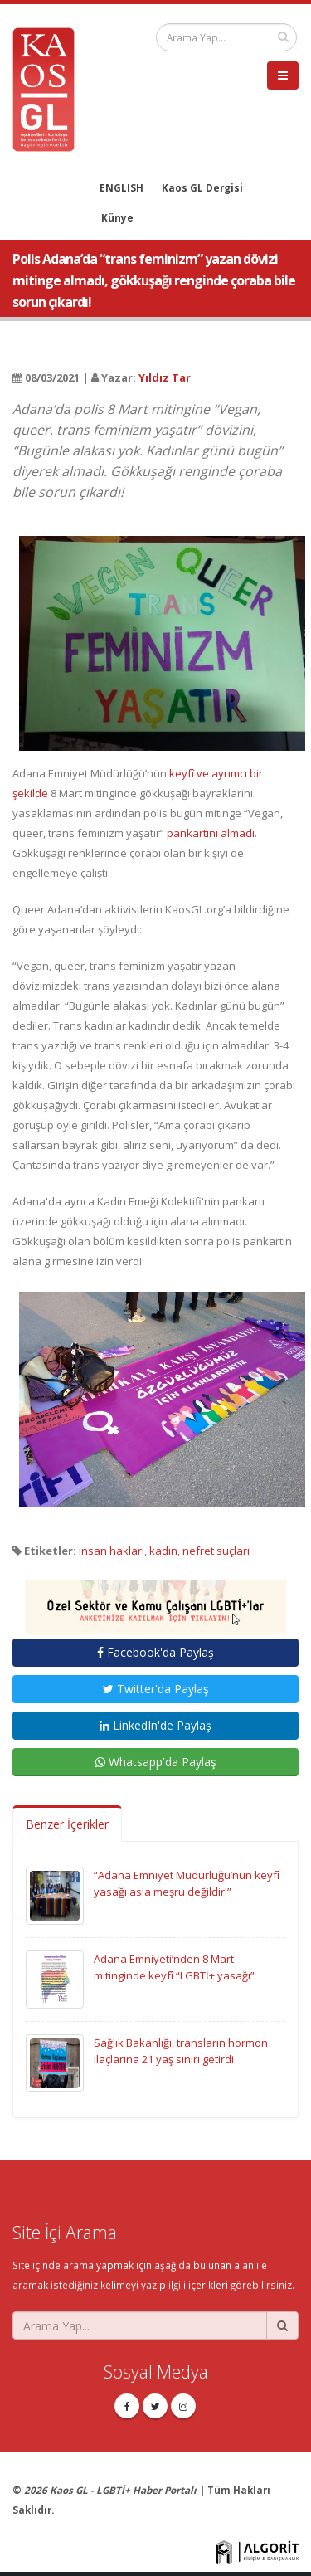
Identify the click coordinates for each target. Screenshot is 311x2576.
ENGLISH (121, 187)
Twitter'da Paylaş (156, 1689)
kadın (163, 1550)
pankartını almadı (211, 832)
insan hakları (111, 1550)
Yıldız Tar (164, 377)
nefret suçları (216, 1550)
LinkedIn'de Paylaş (155, 1725)
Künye (117, 217)
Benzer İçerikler (67, 1824)
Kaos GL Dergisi (202, 187)
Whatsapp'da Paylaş (155, 1762)
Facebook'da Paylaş (155, 1652)
